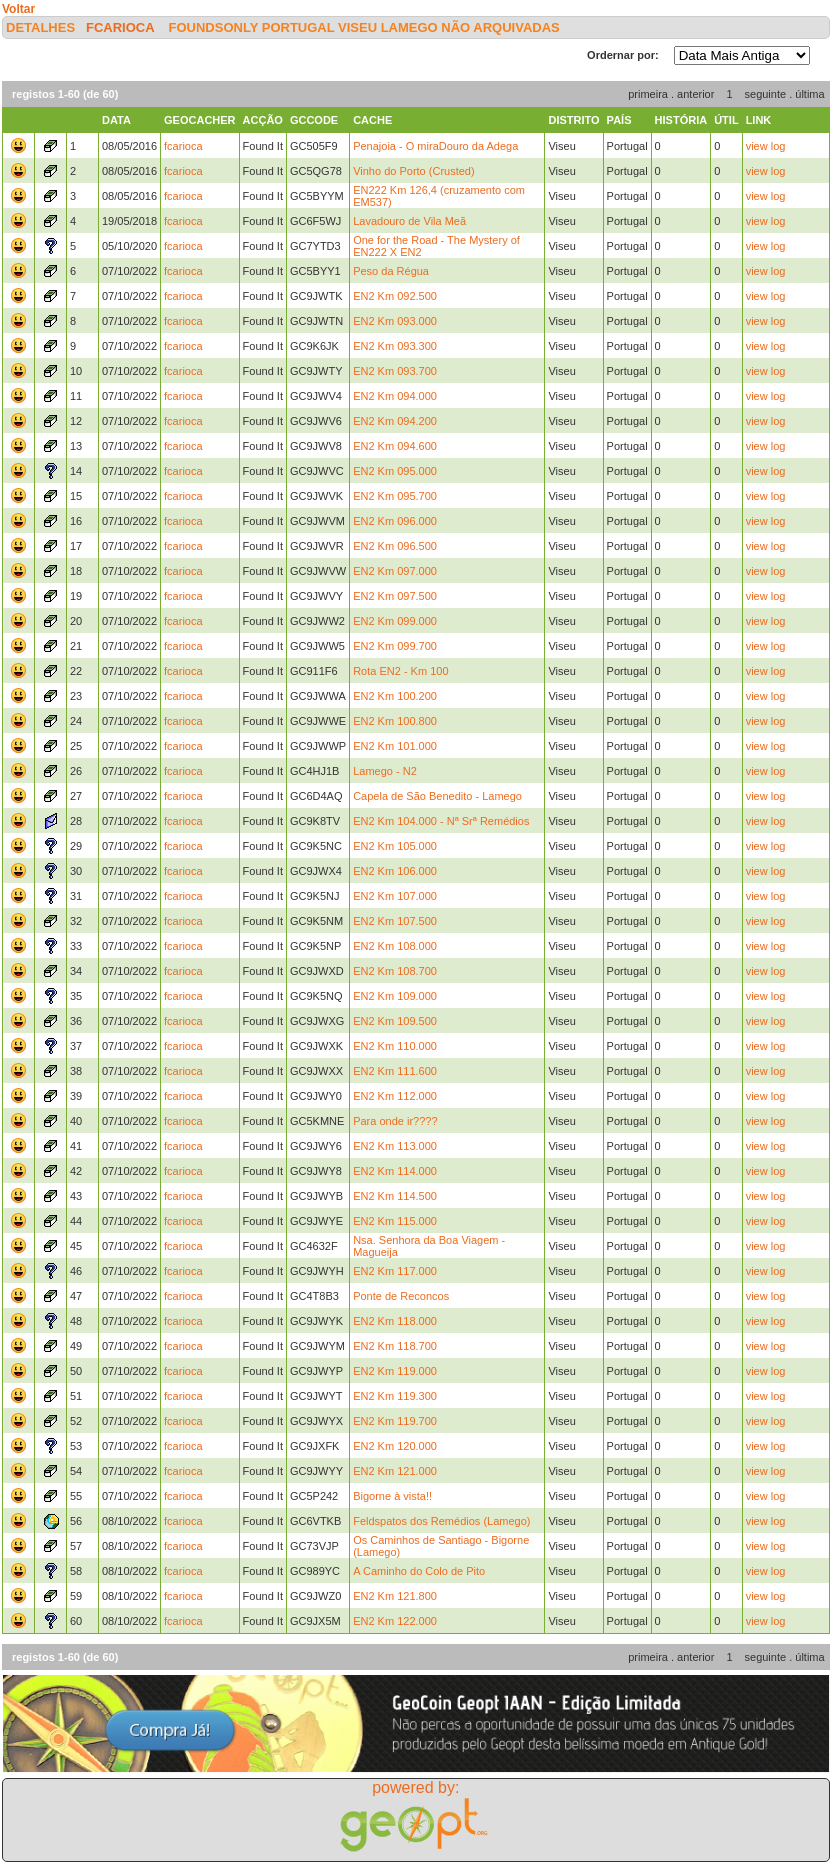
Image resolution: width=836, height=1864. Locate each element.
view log (766, 146)
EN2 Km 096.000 (395, 521)
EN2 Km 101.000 (395, 746)
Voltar (18, 9)
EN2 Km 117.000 (395, 1271)
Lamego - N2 (385, 771)
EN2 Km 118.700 (395, 1346)
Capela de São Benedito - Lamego (437, 796)
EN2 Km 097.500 (395, 596)
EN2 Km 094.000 (395, 396)
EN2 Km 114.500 (395, 1196)
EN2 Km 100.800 (395, 721)
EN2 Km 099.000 (395, 621)
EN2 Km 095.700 (395, 496)
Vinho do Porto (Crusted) (413, 171)
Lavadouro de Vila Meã (409, 221)
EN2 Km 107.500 (395, 921)
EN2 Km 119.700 (395, 1421)
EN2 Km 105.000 (395, 846)
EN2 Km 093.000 (395, 321)
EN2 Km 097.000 (395, 571)
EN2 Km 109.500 (395, 1021)
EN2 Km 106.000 (395, 871)
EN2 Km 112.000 (395, 1096)
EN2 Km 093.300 (395, 346)
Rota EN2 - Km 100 (400, 671)
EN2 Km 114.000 (395, 1171)
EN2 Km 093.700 (395, 371)
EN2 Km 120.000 (395, 1446)
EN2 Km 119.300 (395, 1396)
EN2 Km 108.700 (395, 971)
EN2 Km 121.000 (395, 1471)
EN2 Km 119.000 (395, 1371)
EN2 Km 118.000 (395, 1321)
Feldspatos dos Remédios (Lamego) (441, 1521)
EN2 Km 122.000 (395, 1621)
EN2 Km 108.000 (395, 946)
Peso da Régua (391, 271)
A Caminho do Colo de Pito (419, 1571)
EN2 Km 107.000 (395, 896)
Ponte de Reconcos (401, 1296)
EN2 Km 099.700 (395, 646)
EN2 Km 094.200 (395, 421)
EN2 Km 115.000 (395, 1221)
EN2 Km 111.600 (395, 1071)
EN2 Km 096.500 (395, 546)
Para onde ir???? (395, 1121)
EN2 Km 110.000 (395, 1046)
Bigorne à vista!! (392, 1496)
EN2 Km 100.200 (395, 696)
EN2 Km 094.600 (395, 446)
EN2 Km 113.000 (395, 1146)
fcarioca (120, 27)
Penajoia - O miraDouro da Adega (435, 146)
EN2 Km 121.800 (395, 1596)
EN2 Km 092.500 (395, 296)
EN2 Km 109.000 (395, 996)
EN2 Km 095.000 (395, 471)
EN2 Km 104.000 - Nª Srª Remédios (441, 821)
